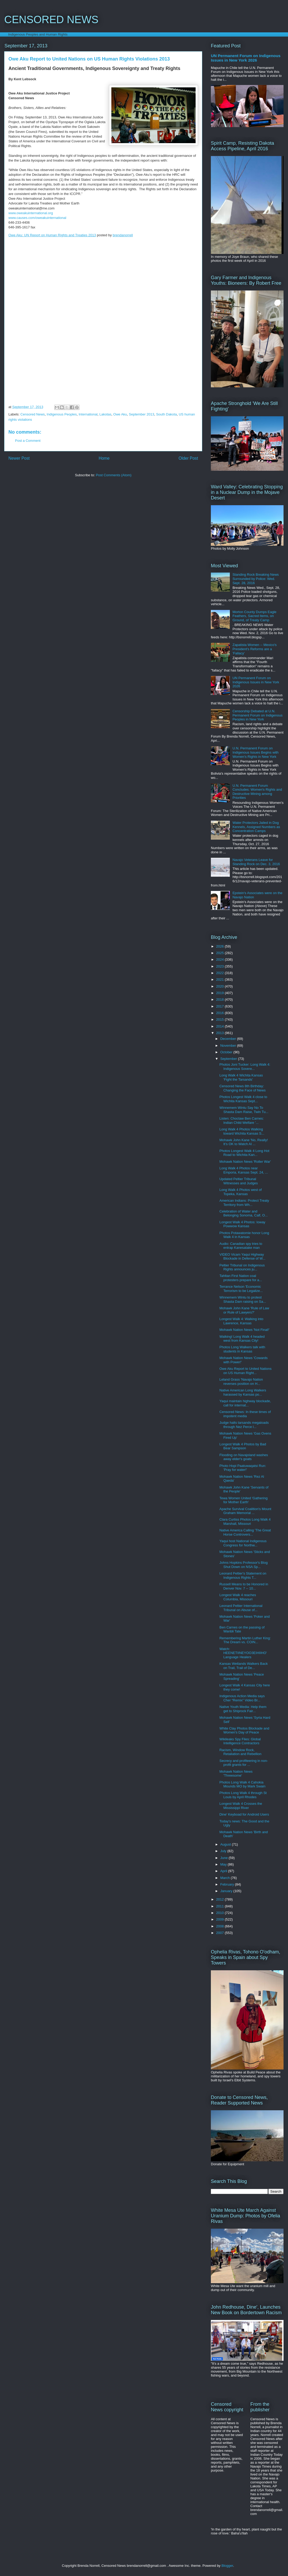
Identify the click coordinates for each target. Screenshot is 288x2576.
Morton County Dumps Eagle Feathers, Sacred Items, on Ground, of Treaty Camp (254, 616)
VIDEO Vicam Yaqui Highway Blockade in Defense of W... (242, 1256)
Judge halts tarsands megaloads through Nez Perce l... (244, 1425)
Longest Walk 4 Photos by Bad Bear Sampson (242, 1446)
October (227, 1052)
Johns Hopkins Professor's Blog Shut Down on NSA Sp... (243, 1565)
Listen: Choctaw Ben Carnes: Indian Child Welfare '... (241, 1120)
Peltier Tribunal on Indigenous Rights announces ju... (242, 1267)
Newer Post (19, 458)
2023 (220, 966)
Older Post (188, 458)
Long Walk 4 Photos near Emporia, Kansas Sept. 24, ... (243, 1170)
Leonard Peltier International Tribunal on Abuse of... (240, 1608)
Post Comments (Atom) (113, 475)
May (224, 1864)
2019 (220, 993)
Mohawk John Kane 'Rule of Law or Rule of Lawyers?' (244, 1310)
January (227, 1891)
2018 (220, 999)
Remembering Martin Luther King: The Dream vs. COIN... (245, 1640)
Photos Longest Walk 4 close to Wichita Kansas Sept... (243, 1099)
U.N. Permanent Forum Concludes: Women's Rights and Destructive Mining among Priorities (257, 792)
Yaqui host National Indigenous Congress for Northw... (242, 1543)
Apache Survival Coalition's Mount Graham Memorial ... (245, 1511)
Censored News (33, 414)
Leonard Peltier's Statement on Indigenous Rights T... (242, 1575)
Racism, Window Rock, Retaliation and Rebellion (240, 1752)
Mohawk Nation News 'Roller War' (245, 1162)
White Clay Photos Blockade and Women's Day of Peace (244, 1730)
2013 (220, 1033)
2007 (220, 1933)
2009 (220, 1919)
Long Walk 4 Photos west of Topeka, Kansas (240, 1192)
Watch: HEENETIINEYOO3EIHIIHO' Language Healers (243, 1653)
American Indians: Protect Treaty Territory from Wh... (244, 1203)
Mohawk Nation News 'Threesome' (235, 1774)
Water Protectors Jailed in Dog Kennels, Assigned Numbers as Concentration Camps (256, 827)
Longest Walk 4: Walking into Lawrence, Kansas (241, 1321)
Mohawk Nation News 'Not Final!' (244, 1330)
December (228, 1039)
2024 (220, 959)
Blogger (227, 2566)
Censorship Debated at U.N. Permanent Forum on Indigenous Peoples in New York (257, 715)
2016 (220, 1013)
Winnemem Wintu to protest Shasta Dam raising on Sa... (242, 1299)
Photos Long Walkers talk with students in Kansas (242, 1349)
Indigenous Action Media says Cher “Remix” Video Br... (242, 1698)
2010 (220, 1913)
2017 (220, 1006)
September (229, 1059)
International (88, 414)
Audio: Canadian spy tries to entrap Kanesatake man (240, 1246)
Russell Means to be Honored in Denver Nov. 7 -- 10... (243, 1586)
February (227, 1884)
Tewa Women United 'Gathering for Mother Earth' (243, 1500)
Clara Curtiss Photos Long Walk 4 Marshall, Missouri (245, 1521)
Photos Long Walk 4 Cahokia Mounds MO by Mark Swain (242, 1784)
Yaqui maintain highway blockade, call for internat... (245, 1403)
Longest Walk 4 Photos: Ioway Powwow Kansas (242, 1224)
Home (104, 458)
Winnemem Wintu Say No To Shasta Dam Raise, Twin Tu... (243, 1110)
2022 (220, 973)
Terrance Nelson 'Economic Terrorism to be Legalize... (241, 1289)
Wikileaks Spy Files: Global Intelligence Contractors (240, 1741)
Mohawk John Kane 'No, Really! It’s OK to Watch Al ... (243, 1142)
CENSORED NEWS (51, 19)
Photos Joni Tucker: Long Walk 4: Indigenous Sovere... (244, 1067)
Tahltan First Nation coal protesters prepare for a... (240, 1278)
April (224, 1871)
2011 (220, 1906)
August (226, 1844)
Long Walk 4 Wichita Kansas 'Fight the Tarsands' (241, 1077)
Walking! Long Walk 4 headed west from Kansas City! (242, 1339)
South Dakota (166, 414)
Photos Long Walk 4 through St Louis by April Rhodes (242, 1795)
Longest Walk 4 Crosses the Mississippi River (240, 1806)
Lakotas (106, 414)
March (225, 1878)
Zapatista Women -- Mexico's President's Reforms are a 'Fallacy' (254, 649)
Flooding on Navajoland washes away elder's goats (243, 1457)
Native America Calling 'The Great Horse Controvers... (245, 1532)
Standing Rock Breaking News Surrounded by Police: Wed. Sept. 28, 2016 (255, 579)
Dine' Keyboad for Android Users (244, 1814)
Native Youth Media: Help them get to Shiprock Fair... (242, 1709)
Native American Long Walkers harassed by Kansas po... (242, 1392)
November (228, 1046)
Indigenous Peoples (62, 414)
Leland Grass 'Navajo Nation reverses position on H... (241, 1381)
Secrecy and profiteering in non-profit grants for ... (243, 1763)
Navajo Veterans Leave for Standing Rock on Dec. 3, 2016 (256, 862)
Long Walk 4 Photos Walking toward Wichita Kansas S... (241, 1131)
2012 (220, 1899)
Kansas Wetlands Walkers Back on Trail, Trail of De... (243, 1666)
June (224, 1858)
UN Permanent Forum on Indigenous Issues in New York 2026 (245, 57)
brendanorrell (123, 235)
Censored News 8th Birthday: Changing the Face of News (242, 1088)
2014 (220, 1026)
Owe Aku (120, 414)
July (223, 1851)
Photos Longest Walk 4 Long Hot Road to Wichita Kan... (244, 1153)
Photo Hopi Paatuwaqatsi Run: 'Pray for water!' (242, 1468)
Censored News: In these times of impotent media (245, 1414)
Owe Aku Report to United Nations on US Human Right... (245, 1371)
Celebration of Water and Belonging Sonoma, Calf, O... (243, 1213)
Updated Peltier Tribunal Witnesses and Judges (238, 1181)
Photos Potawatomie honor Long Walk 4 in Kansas (244, 1235)
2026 (220, 946)
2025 (220, 953)
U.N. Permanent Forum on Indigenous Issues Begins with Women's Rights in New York (255, 752)
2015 (220, 1019)
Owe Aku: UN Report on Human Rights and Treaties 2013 (52, 235)
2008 (220, 1926)
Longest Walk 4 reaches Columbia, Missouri (237, 1597)
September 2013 (141, 414)
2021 (220, 979)
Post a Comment (28, 441)
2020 (220, 986)
